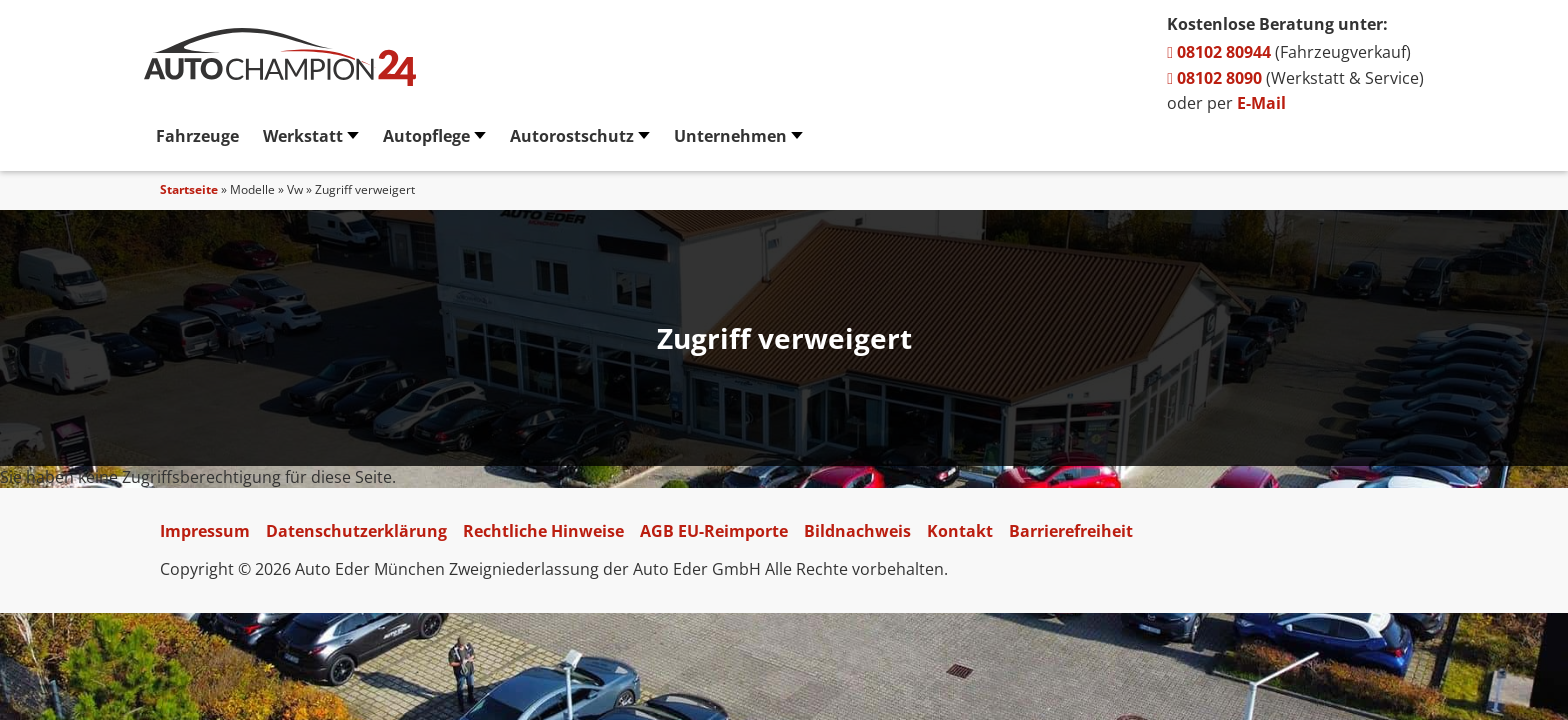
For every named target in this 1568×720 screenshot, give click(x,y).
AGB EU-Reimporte (714, 531)
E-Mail (1261, 103)
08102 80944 (1219, 52)
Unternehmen (730, 136)
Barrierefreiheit (1071, 531)
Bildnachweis (857, 531)
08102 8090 (1214, 78)
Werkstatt (303, 136)
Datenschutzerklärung (356, 531)
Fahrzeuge (197, 136)
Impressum (205, 531)
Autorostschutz (572, 136)
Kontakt (960, 531)
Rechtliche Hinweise (543, 531)
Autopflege (426, 136)
